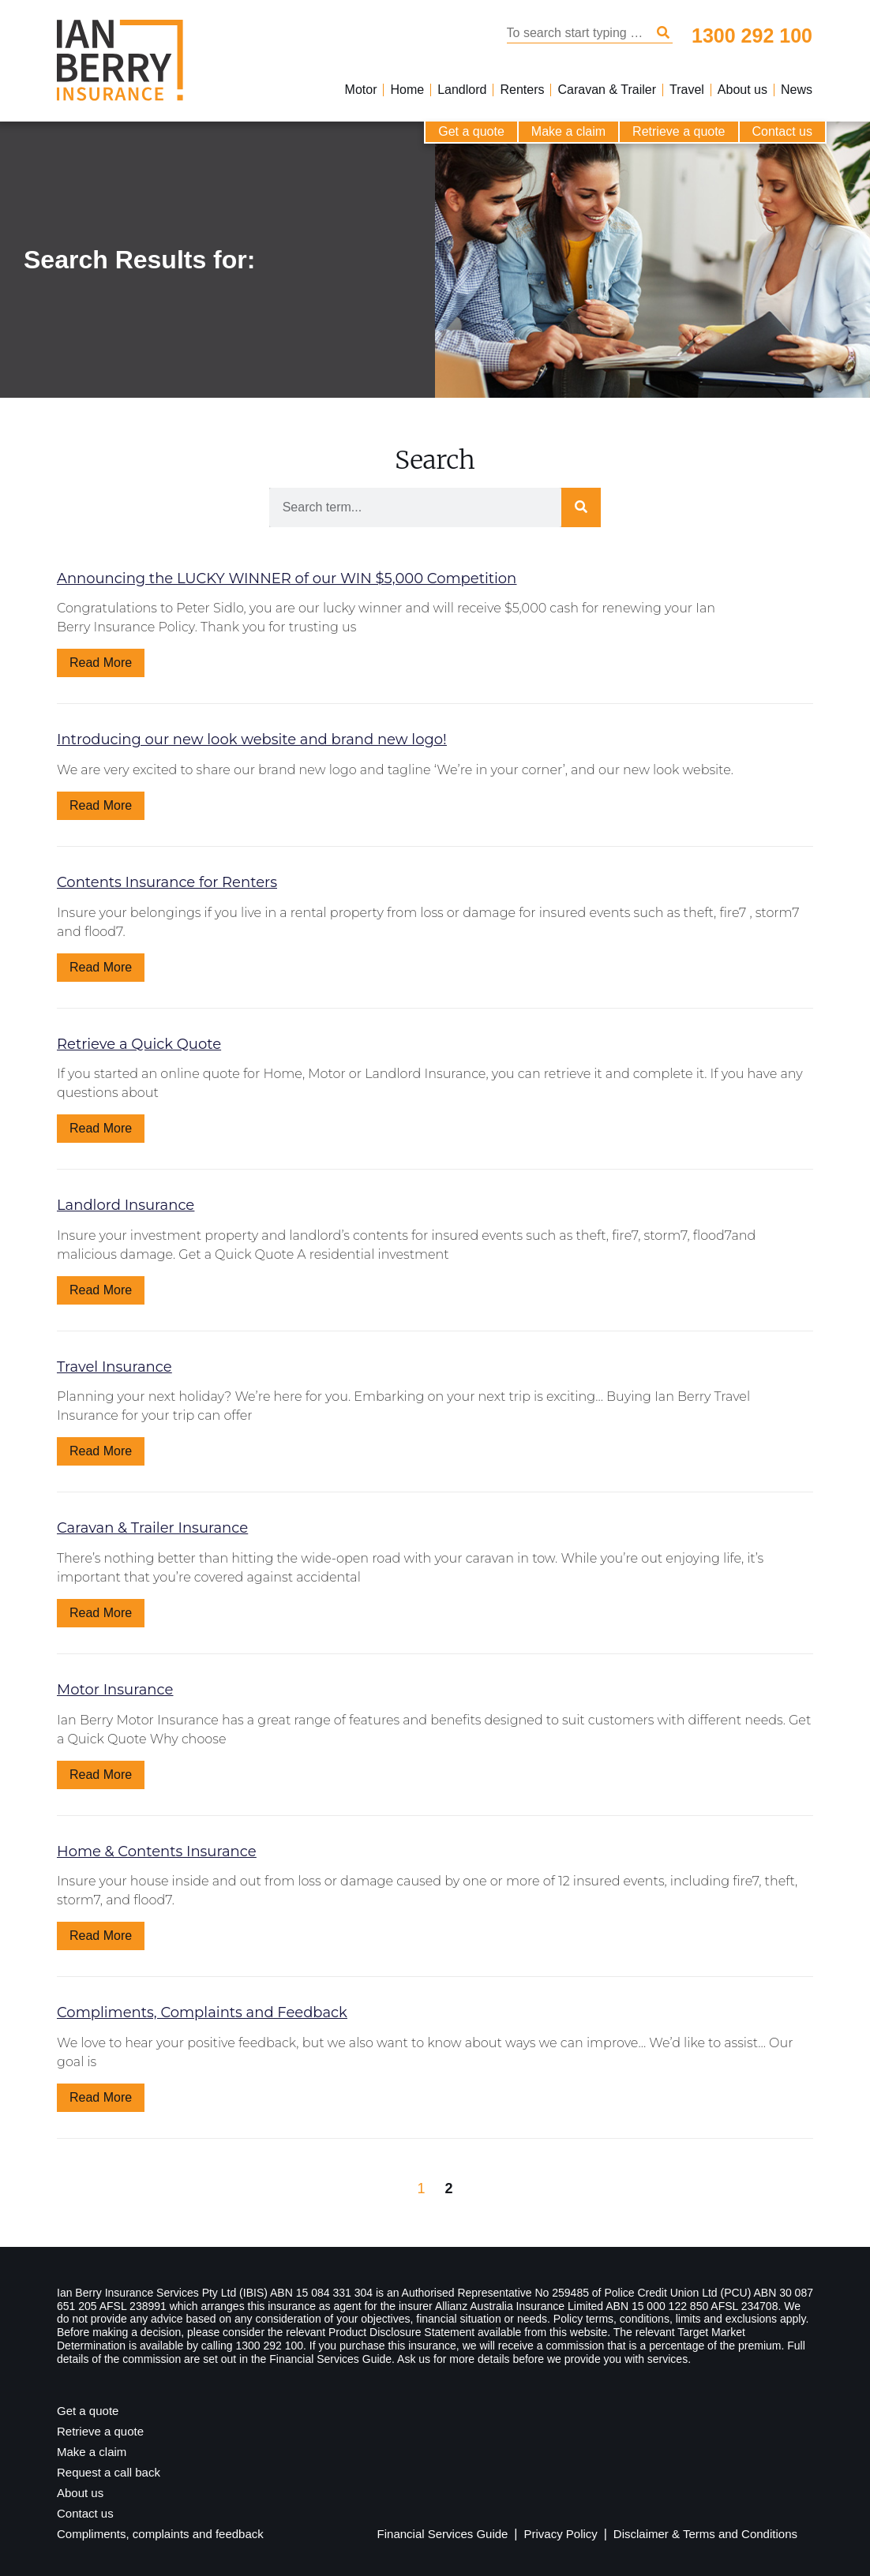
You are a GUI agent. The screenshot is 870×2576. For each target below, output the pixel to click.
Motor (361, 89)
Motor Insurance (115, 1689)
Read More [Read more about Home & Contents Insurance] (100, 1935)
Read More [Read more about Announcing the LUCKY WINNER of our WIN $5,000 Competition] (100, 662)
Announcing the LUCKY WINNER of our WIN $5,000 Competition (286, 578)
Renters (522, 89)
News (796, 89)
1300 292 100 (752, 35)
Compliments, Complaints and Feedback (202, 2012)
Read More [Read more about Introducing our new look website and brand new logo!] (100, 805)
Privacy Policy (560, 2533)
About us (742, 89)
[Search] (663, 33)
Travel (686, 89)
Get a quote (471, 131)
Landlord (461, 89)
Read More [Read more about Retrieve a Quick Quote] (100, 1128)
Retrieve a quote (678, 131)
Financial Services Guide (442, 2533)
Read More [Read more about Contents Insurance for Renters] (100, 967)
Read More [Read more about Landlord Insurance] (100, 1290)
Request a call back (108, 2472)
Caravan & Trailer (606, 89)
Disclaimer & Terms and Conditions (705, 2533)
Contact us (782, 131)
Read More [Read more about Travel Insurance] (100, 1451)
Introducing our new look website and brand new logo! (252, 739)
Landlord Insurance (125, 1205)
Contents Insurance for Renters (167, 882)
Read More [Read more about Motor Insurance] (100, 1774)
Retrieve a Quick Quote (139, 1044)
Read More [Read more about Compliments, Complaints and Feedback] (100, 2097)
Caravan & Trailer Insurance (152, 1528)
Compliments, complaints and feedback (160, 2533)
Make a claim (568, 131)
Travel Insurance (114, 1367)
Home (407, 89)
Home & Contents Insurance (157, 1851)
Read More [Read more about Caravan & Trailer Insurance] (100, 1612)
